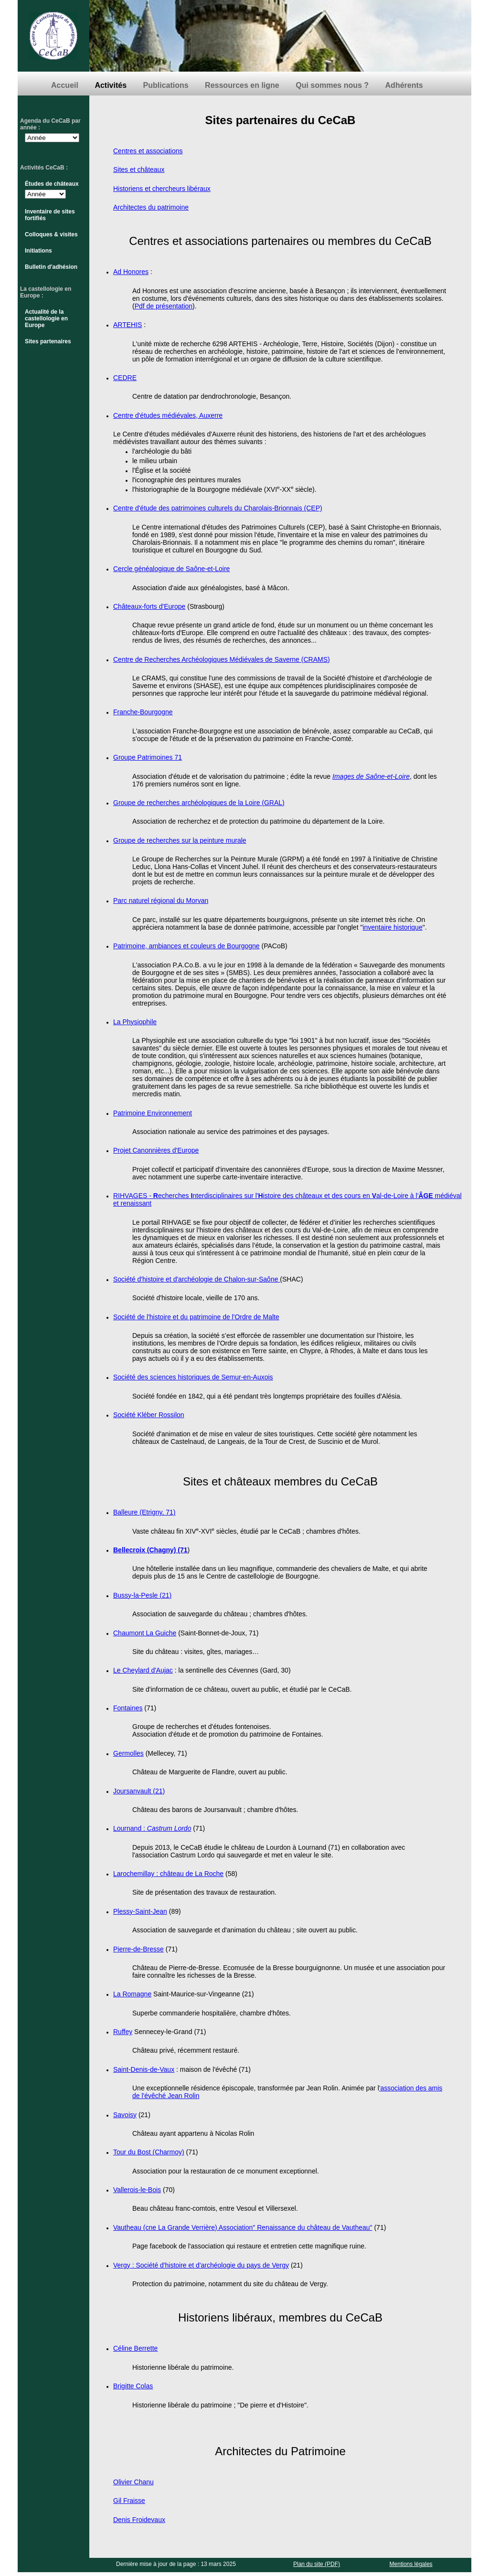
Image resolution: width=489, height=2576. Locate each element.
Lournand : (130, 1828)
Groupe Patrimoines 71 (147, 757)
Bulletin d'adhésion (51, 267)
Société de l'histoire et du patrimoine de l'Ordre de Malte (196, 1317)
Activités (111, 85)
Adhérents (404, 85)
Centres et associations (148, 151)
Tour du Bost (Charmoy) (148, 2152)
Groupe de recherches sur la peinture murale (179, 840)
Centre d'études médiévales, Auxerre (168, 415)
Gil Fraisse (129, 2500)
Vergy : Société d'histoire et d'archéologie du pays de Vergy (201, 2265)
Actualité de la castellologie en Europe (46, 318)
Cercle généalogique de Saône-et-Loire (171, 568)
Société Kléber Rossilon (148, 1415)
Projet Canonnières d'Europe (156, 1150)
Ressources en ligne (242, 85)
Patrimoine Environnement (152, 1113)
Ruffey (122, 2031)
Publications (166, 85)
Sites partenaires (48, 341)
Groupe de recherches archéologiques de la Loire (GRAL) (199, 802)
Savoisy (125, 2115)
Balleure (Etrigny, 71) (144, 1512)
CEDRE (125, 378)
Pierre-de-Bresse (138, 1949)
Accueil (64, 85)
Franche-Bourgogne (143, 712)
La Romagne (132, 1994)
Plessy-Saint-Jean (140, 1911)
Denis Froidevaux (139, 2519)
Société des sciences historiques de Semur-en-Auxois (193, 1377)
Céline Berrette (135, 2348)
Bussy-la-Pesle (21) (142, 1595)
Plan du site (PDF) (316, 2564)
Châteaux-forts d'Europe (149, 606)
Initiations (38, 250)
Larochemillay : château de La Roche (168, 1873)
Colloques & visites (51, 234)
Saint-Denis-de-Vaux (143, 2069)
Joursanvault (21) (139, 1791)
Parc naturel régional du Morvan (160, 900)
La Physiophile (135, 1022)
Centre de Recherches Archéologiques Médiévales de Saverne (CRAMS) (221, 659)
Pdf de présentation (163, 306)
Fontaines (127, 1708)
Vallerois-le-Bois (137, 2190)
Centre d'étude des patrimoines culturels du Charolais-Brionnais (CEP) (217, 508)
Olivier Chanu (133, 2482)
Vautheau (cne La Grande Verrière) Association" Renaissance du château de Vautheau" (242, 2227)
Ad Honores (131, 272)
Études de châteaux (52, 183)
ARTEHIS (127, 325)
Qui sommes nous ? (332, 85)
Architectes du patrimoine (151, 207)
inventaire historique (392, 927)
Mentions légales (411, 2564)
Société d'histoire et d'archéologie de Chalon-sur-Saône (196, 1279)
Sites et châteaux (138, 169)
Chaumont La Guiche (144, 1633)
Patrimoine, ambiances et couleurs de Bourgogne (186, 946)
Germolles (128, 1753)
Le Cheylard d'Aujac (143, 1670)
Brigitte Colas (133, 2386)
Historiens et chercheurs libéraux (162, 188)
